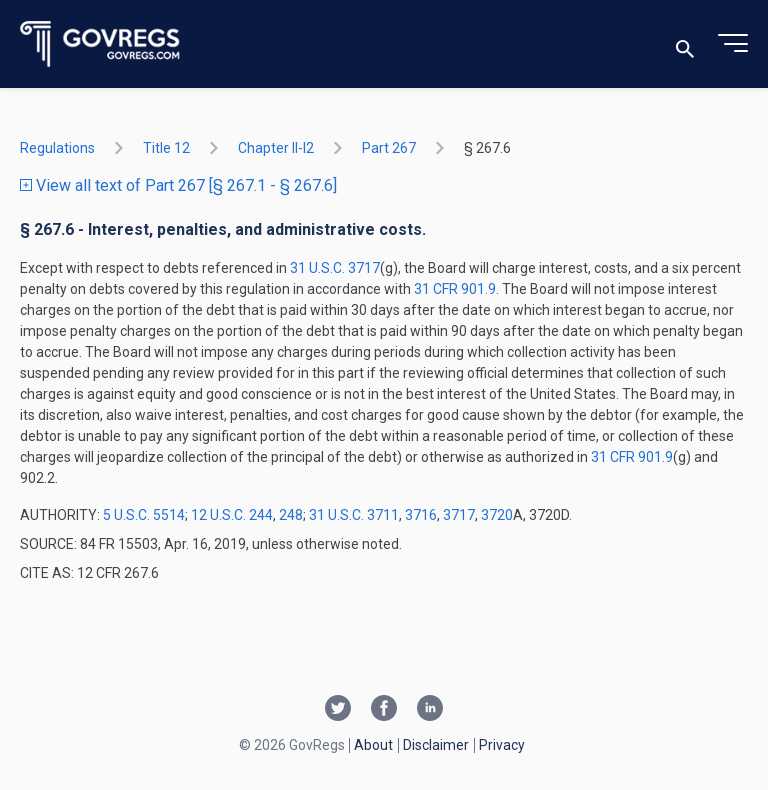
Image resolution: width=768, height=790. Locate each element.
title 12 (166, 148)
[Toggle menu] (733, 44)
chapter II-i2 (276, 148)
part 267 (389, 148)
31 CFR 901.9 (455, 289)
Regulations (57, 148)
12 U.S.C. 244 (232, 515)
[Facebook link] (384, 710)
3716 (421, 515)
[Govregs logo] (100, 44)
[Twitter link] (338, 710)
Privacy (502, 745)
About (373, 745)
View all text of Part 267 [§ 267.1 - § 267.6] (178, 185)
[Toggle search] (685, 44)
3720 (497, 515)
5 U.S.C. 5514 (144, 515)
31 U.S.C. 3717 (335, 268)
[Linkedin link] (430, 710)
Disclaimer (436, 745)
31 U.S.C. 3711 (354, 515)
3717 (459, 515)
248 (291, 515)
